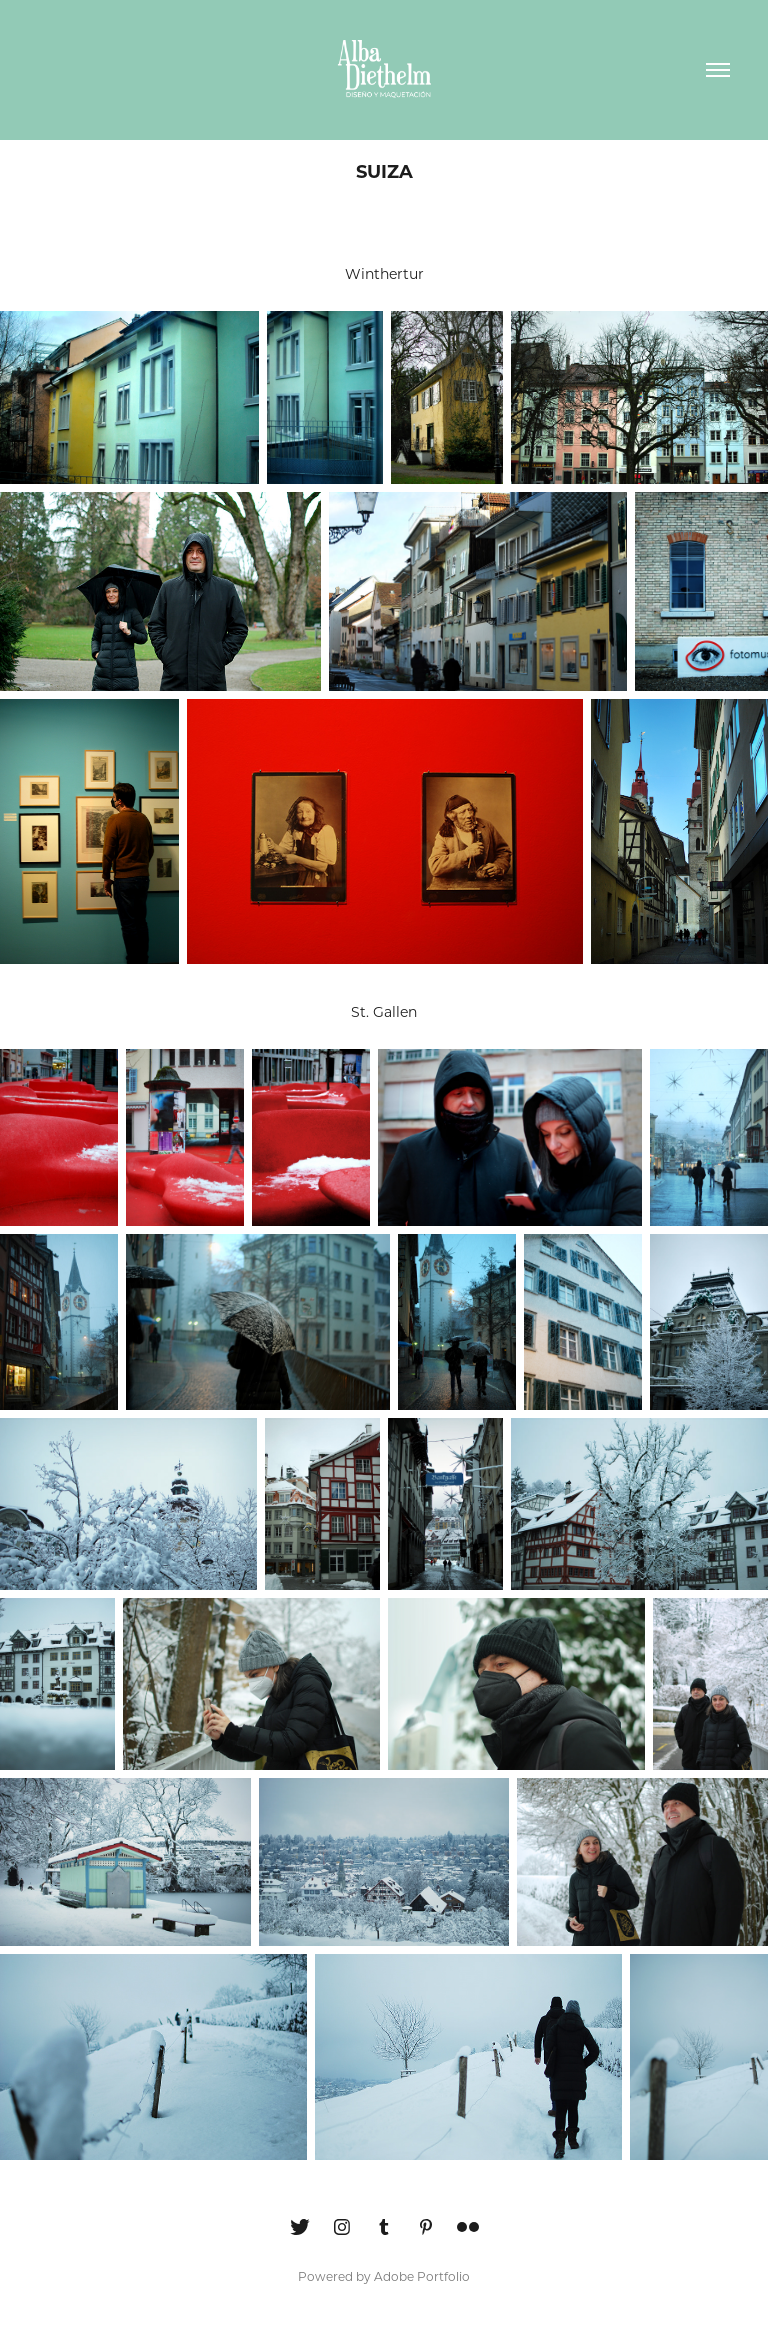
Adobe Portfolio (422, 2276)
